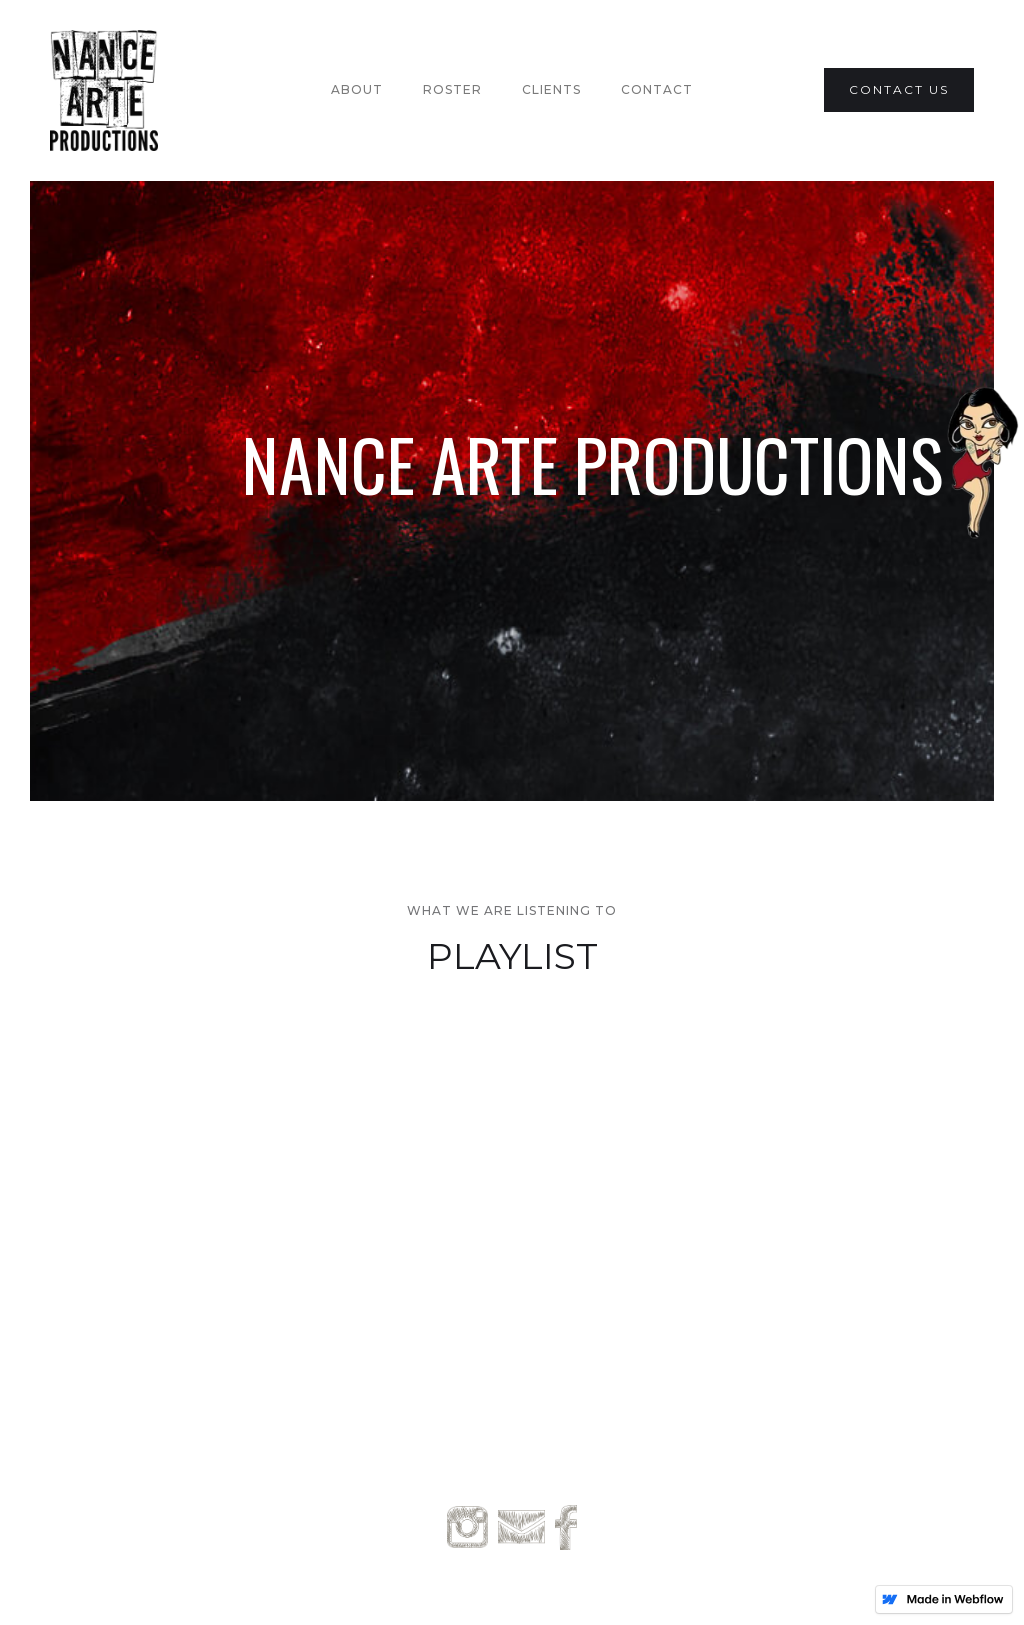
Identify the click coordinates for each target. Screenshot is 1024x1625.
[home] (104, 90)
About (357, 89)
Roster (452, 89)
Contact (657, 89)
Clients (551, 89)
